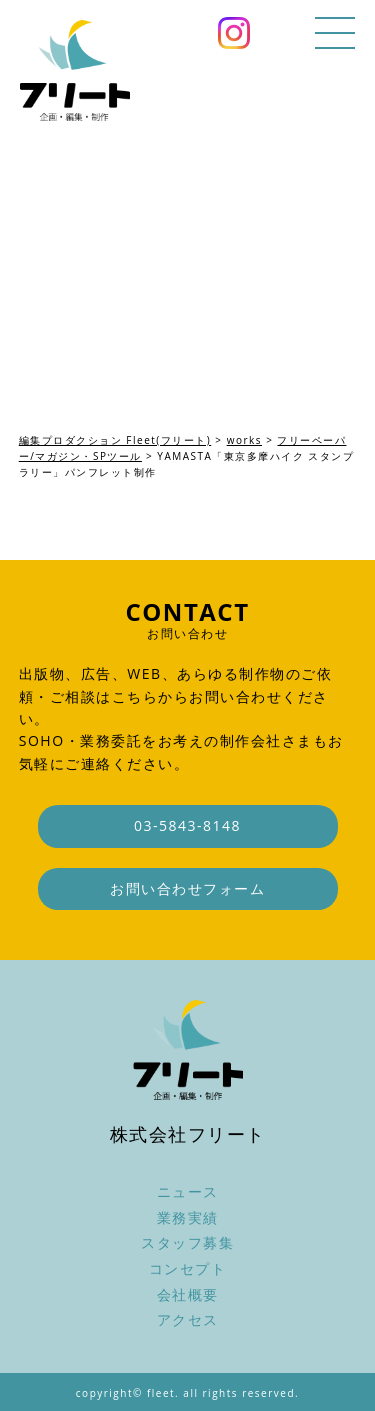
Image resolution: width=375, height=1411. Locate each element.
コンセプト (188, 1268)
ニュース (188, 1191)
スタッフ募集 (187, 1242)
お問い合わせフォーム (187, 888)
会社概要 (188, 1294)
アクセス (188, 1319)
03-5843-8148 (187, 825)
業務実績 (188, 1217)
